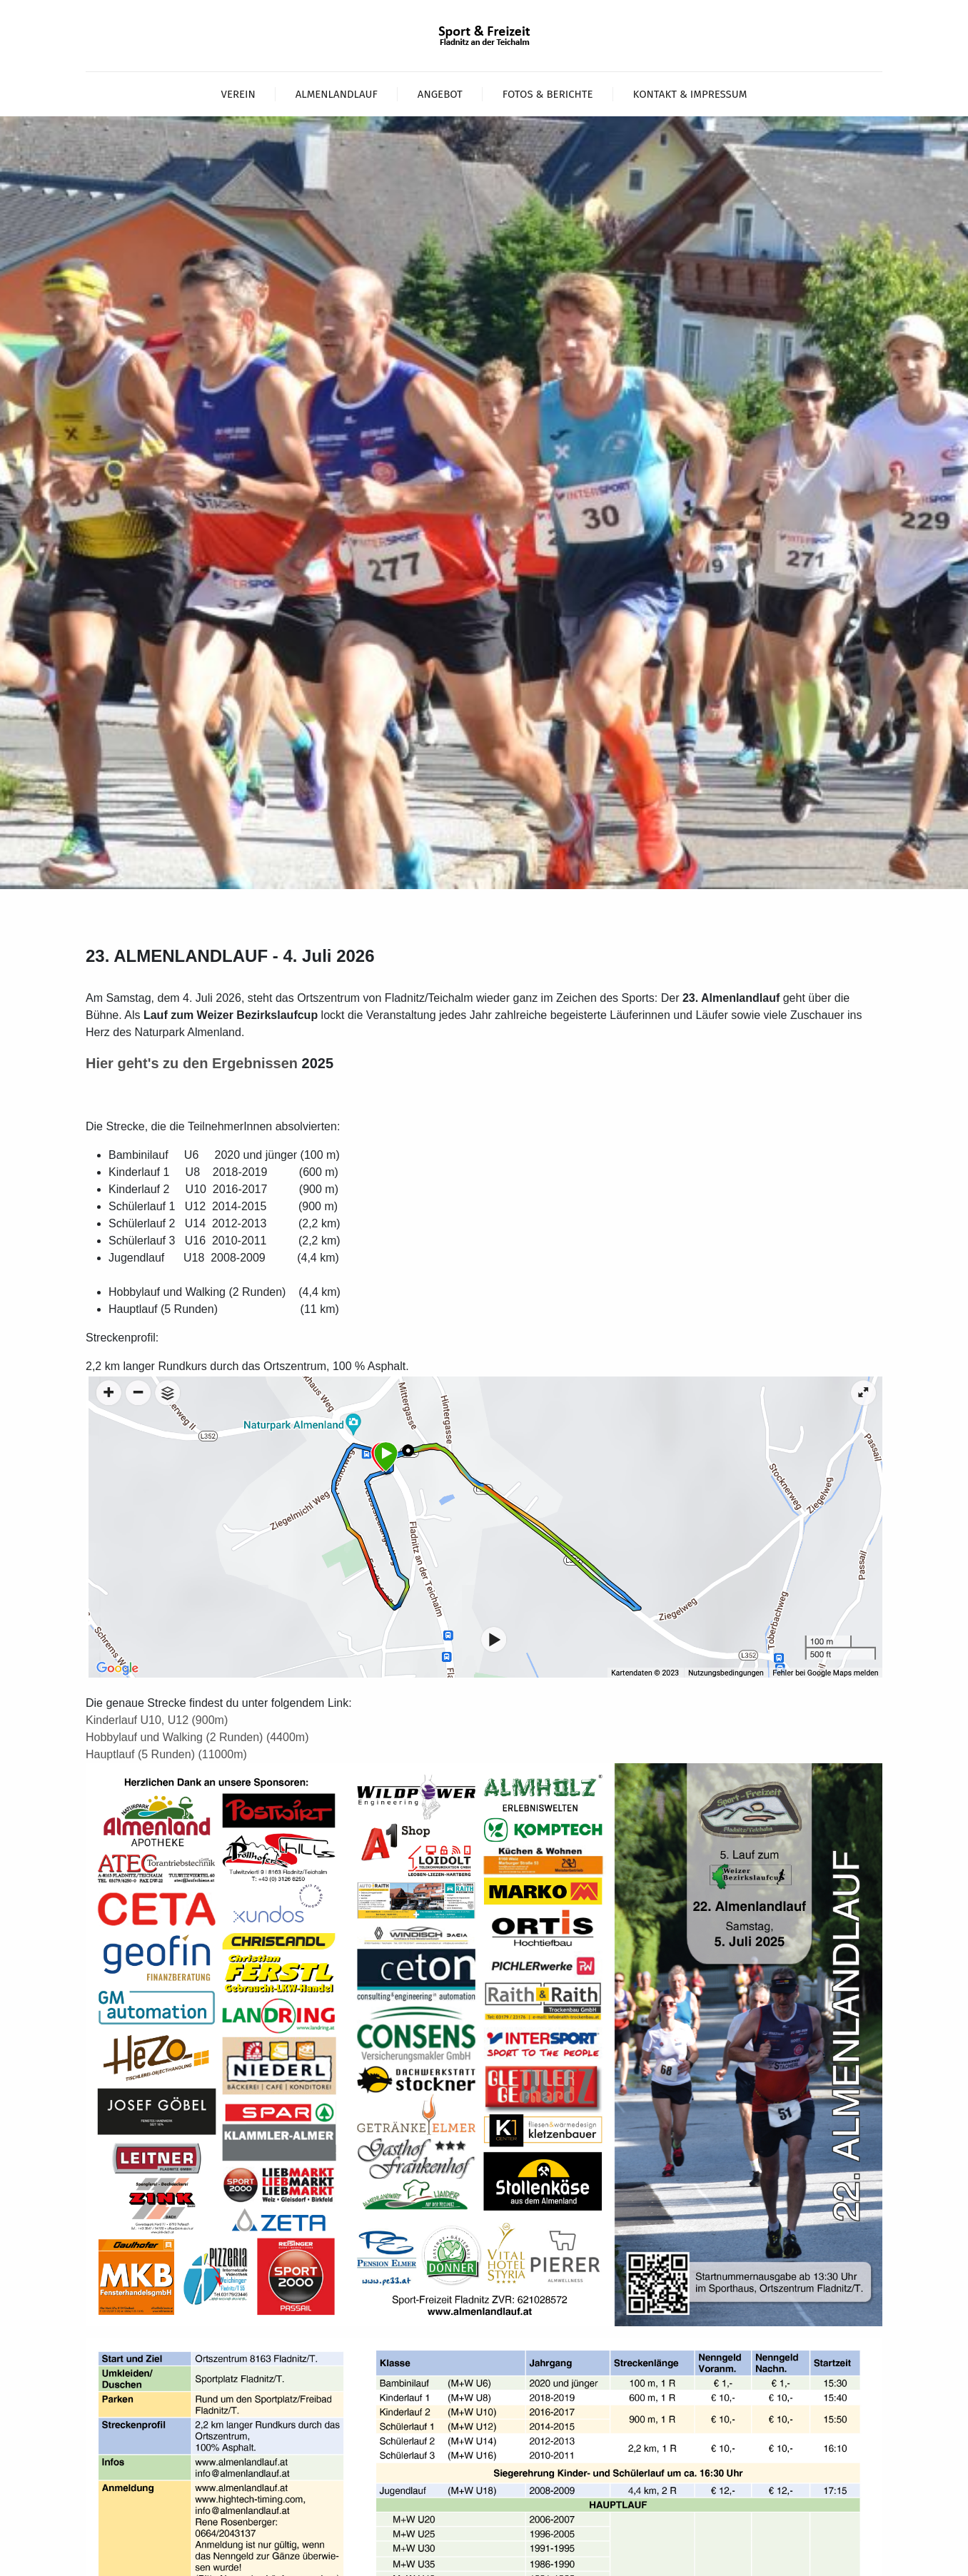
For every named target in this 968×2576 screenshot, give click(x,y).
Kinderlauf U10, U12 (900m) (157, 1720)
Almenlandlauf (337, 94)
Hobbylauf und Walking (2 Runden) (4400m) (197, 1737)
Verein (238, 94)
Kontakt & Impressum (690, 94)
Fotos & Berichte (548, 94)
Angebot (440, 94)
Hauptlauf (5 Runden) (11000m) (166, 1754)
